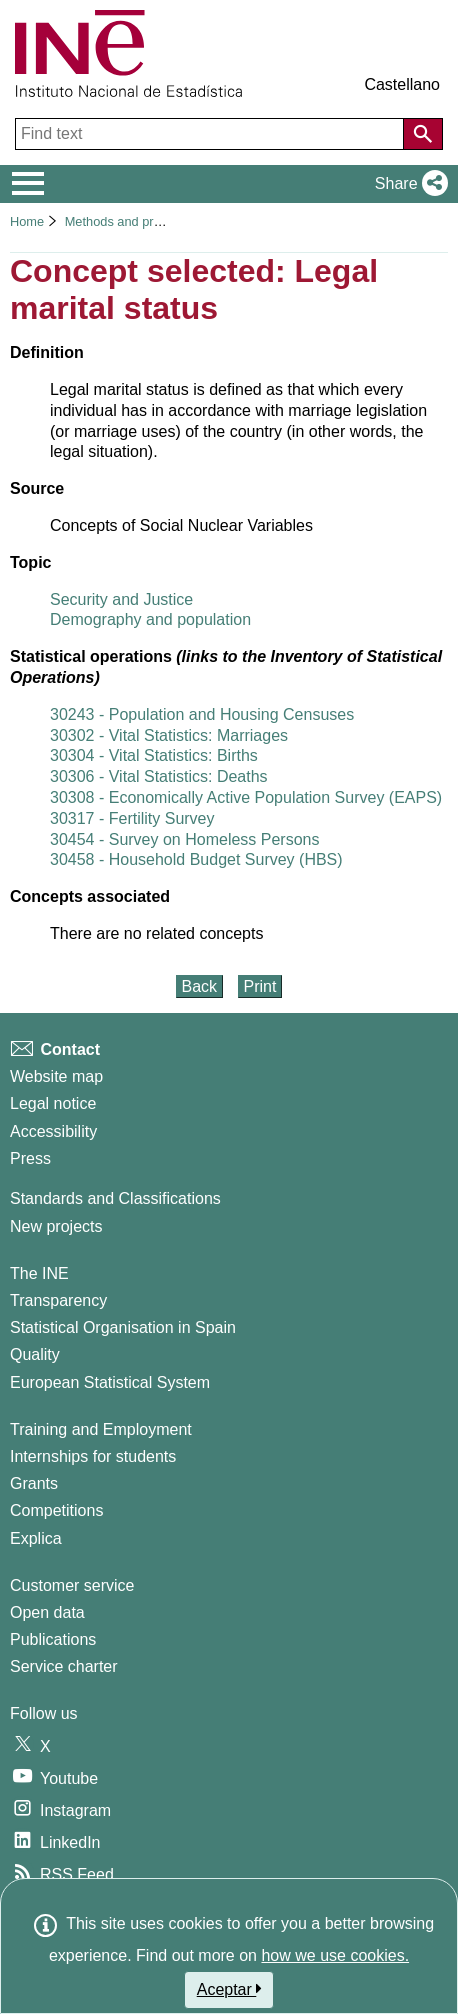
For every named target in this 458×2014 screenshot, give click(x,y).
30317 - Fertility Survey (132, 818)
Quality (35, 1354)
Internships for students (93, 1456)
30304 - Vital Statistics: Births (154, 755)
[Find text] (211, 134)
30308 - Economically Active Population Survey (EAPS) (246, 797)
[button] (407, 184)
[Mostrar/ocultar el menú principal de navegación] (28, 184)
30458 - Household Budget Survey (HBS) (196, 859)
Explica (36, 1538)
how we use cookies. (335, 1955)
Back (200, 986)
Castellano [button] (402, 84)
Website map (56, 1076)
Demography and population (150, 619)
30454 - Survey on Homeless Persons (184, 839)
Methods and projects (128, 221)
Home (27, 221)
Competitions (56, 1510)
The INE (39, 1273)
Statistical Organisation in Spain (123, 1327)
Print (260, 986)
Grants (34, 1483)
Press (30, 1158)
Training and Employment (101, 1429)
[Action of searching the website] (423, 134)
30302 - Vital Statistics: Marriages (169, 735)
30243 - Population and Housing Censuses (202, 714)
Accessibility (53, 1131)
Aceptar (229, 1989)
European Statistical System (110, 1382)
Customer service (72, 1585)
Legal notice (53, 1103)
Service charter (64, 1666)
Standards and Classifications (115, 1198)
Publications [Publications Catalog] (53, 1639)
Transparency (58, 1300)
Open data (47, 1612)
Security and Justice (121, 599)
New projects (56, 1226)
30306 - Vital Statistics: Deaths (159, 776)
